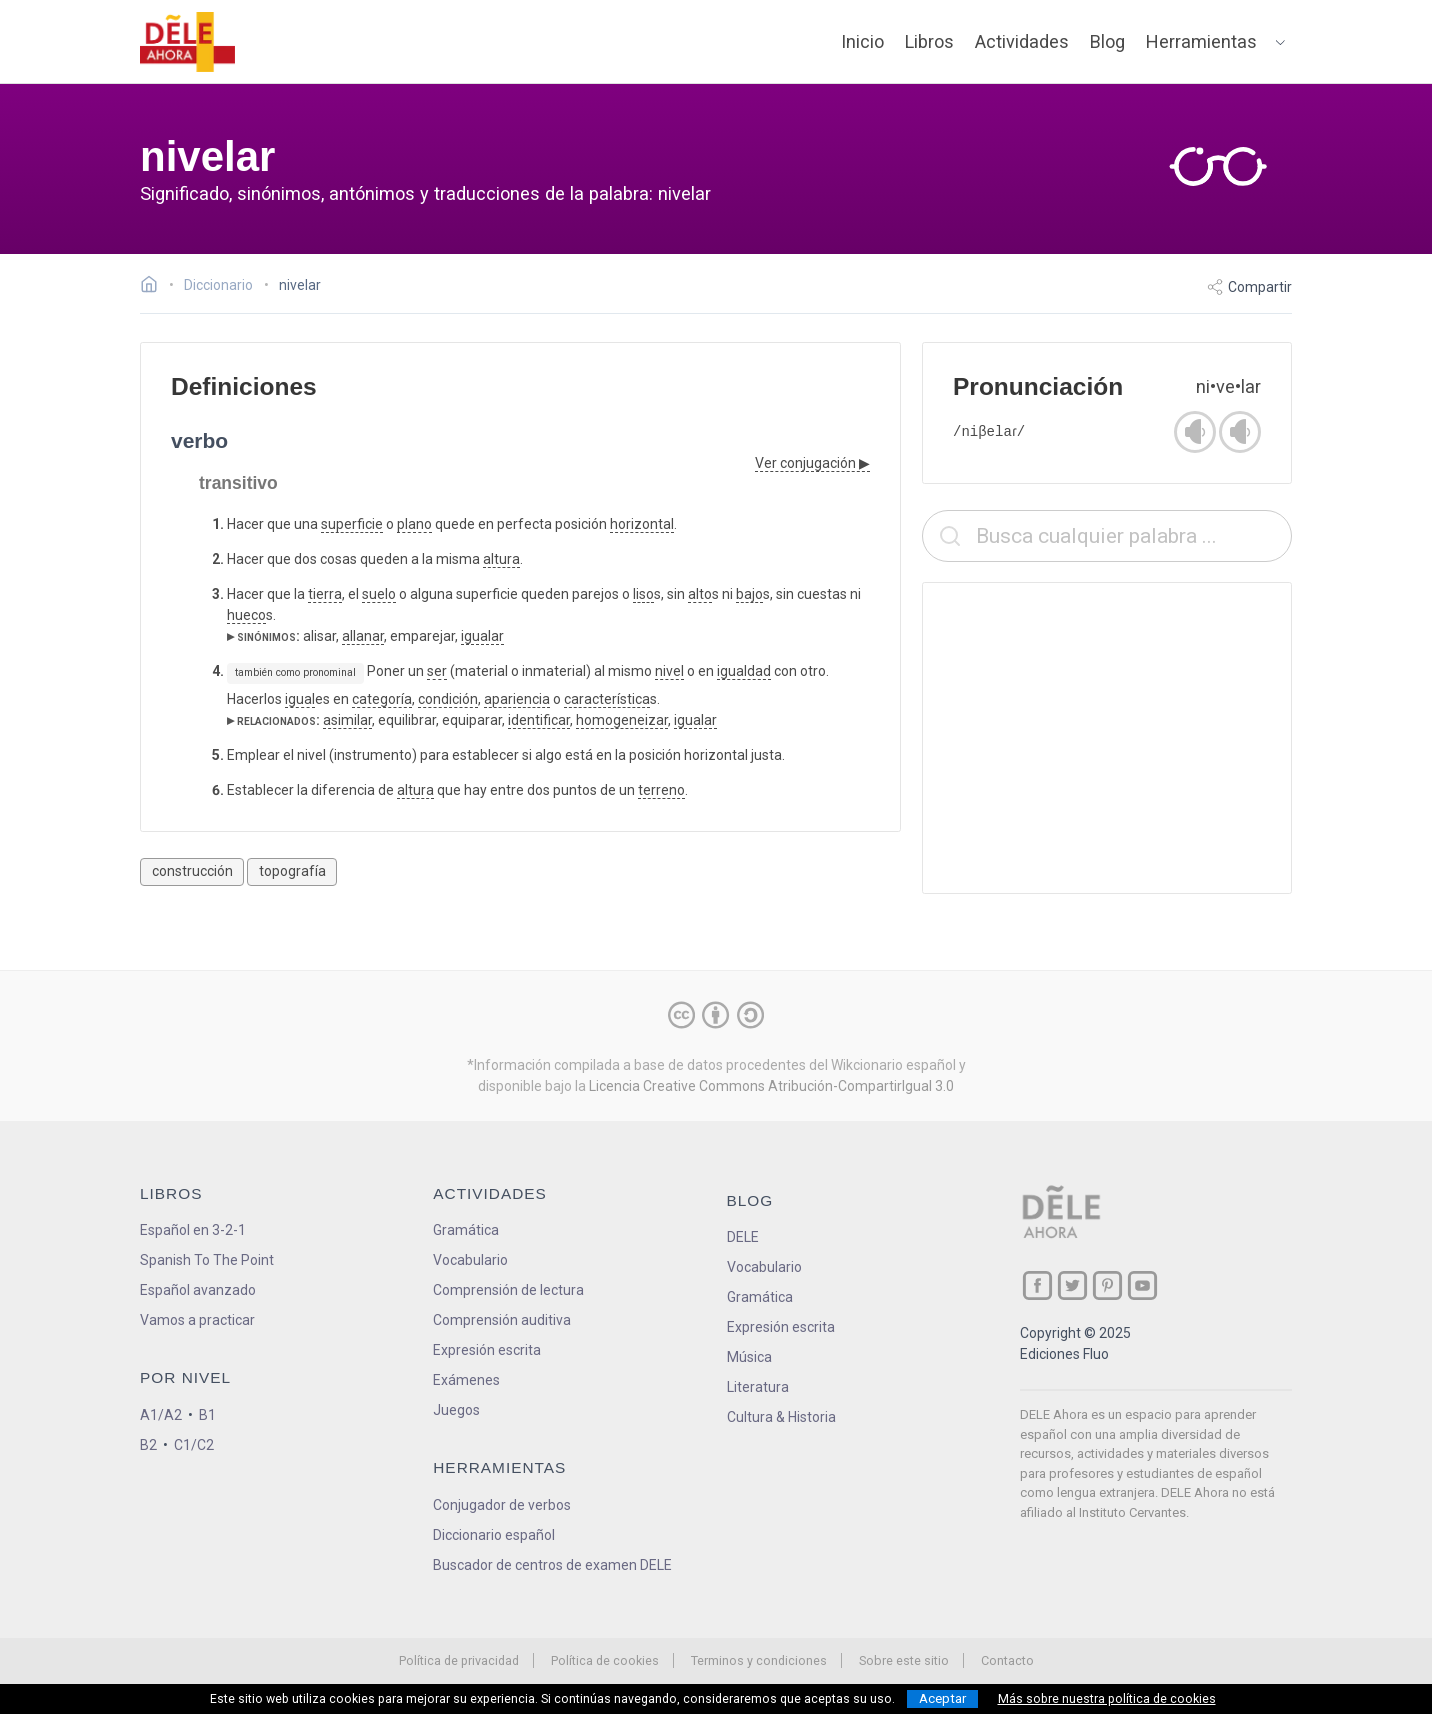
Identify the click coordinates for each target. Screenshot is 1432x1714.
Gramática (466, 1230)
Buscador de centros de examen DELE (552, 1565)
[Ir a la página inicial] (154, 287)
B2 (148, 1445)
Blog (1107, 41)
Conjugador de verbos (502, 1505)
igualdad (744, 671)
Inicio (862, 41)
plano (414, 524)
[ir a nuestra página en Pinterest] (1107, 1285)
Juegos (456, 1410)
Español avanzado (198, 1290)
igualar (482, 636)
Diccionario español (494, 1535)
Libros (929, 41)
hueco (246, 615)
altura (501, 559)
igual (300, 699)
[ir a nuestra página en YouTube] (1142, 1285)
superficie (352, 524)
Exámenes (466, 1380)
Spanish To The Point (207, 1260)
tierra (325, 594)
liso (643, 594)
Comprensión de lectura (508, 1290)
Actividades (1022, 41)
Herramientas (1201, 41)
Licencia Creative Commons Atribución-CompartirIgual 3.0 (771, 1086)
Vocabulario (470, 1260)
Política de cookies (605, 1660)
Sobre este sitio (904, 1660)
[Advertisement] (1107, 738)
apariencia (517, 699)
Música (749, 1357)
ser (437, 671)
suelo (379, 594)
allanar (363, 636)
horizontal (642, 524)
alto (700, 594)
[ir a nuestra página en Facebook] (1037, 1285)
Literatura (758, 1387)
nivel (669, 671)
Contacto (1007, 1660)
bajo (749, 594)
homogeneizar (622, 720)
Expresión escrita (487, 1350)
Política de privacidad (459, 1660)
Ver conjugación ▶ (812, 463)
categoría (382, 699)
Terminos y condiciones (759, 1660)
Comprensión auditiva (502, 1320)
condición (448, 699)
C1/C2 (194, 1445)
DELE (743, 1237)
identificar (539, 720)
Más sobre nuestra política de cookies (1107, 1699)
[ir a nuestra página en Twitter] (1072, 1285)
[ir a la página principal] (188, 42)
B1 (207, 1415)
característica (607, 699)
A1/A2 (161, 1415)
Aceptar (942, 1698)
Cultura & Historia (781, 1417)
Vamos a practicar (197, 1320)
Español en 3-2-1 (193, 1230)
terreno (661, 790)
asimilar (347, 720)
